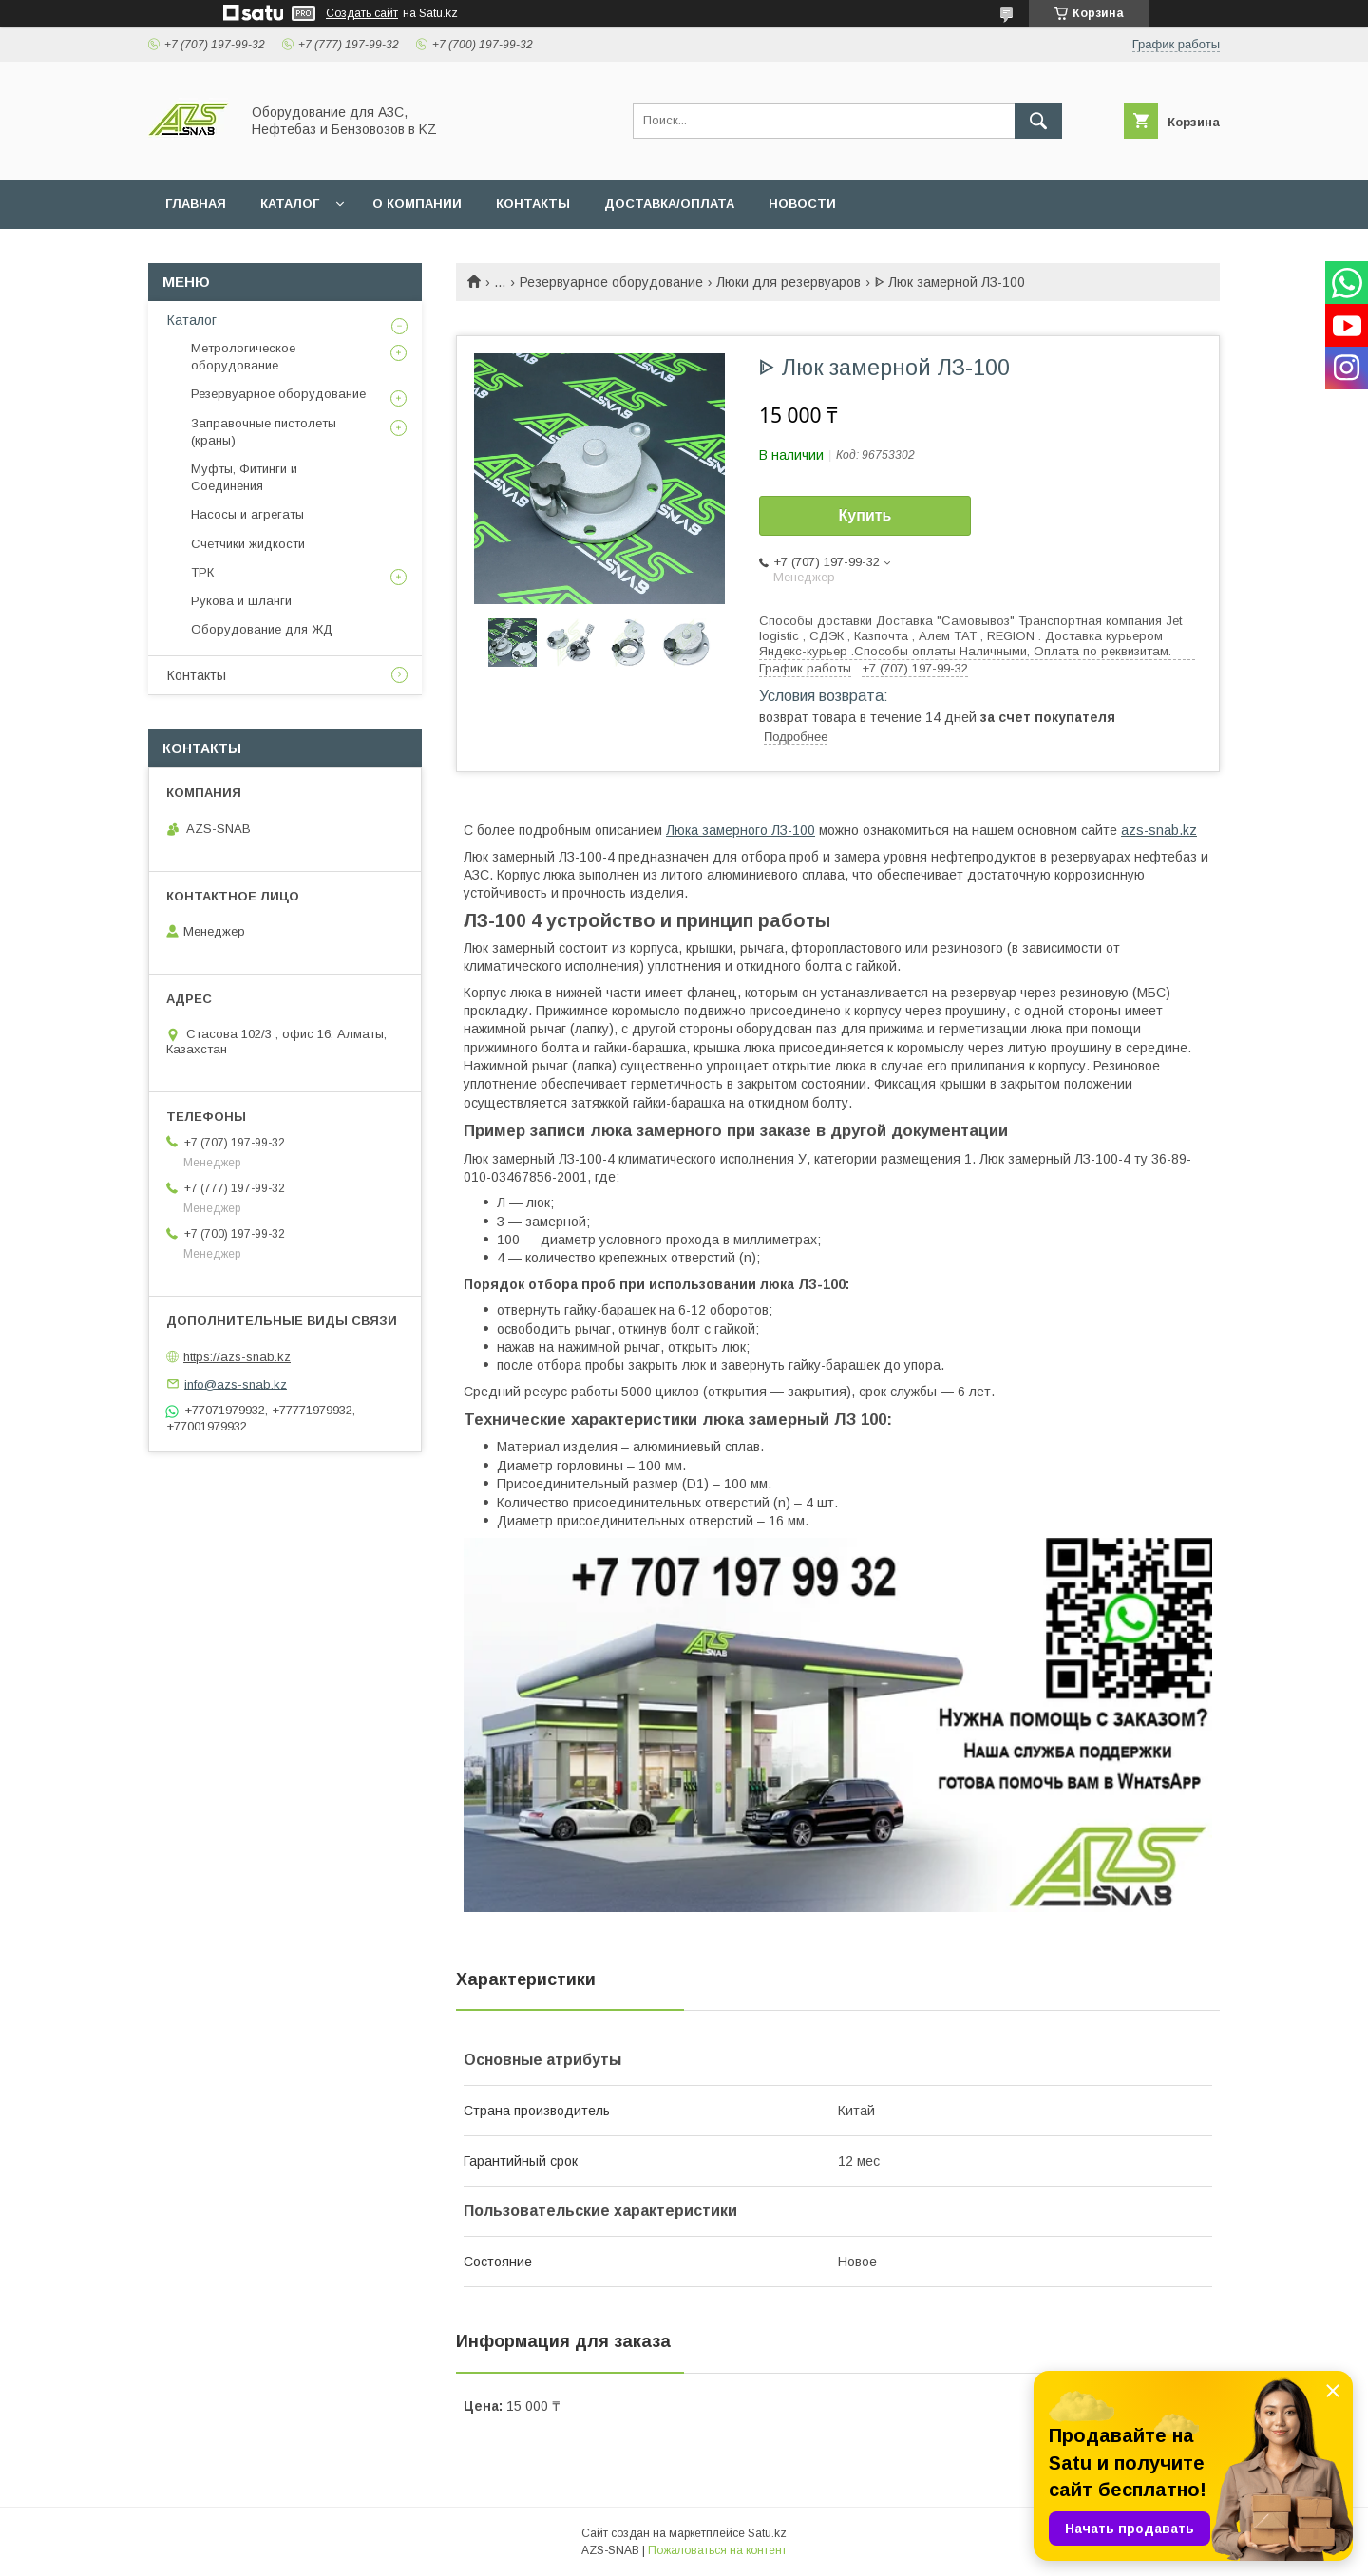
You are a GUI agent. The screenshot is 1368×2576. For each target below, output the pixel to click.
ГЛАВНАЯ (195, 204)
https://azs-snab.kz (237, 1357)
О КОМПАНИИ (417, 204)
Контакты (196, 675)
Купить (865, 515)
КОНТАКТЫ (533, 204)
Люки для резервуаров (788, 282)
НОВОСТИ (802, 204)
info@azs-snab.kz (235, 1383)
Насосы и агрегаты (247, 514)
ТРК (202, 572)
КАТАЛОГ (289, 204)
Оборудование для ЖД (261, 629)
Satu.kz (767, 2533)
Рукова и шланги (241, 601)
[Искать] (1038, 121)
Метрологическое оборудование (243, 356)
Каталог (192, 320)
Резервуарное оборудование (611, 282)
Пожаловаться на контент (717, 2550)
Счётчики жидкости (248, 544)
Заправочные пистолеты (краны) (263, 431)
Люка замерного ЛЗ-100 (740, 830)
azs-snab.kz (1159, 830)
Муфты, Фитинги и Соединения (244, 477)
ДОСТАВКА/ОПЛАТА (669, 204)
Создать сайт (362, 13)
